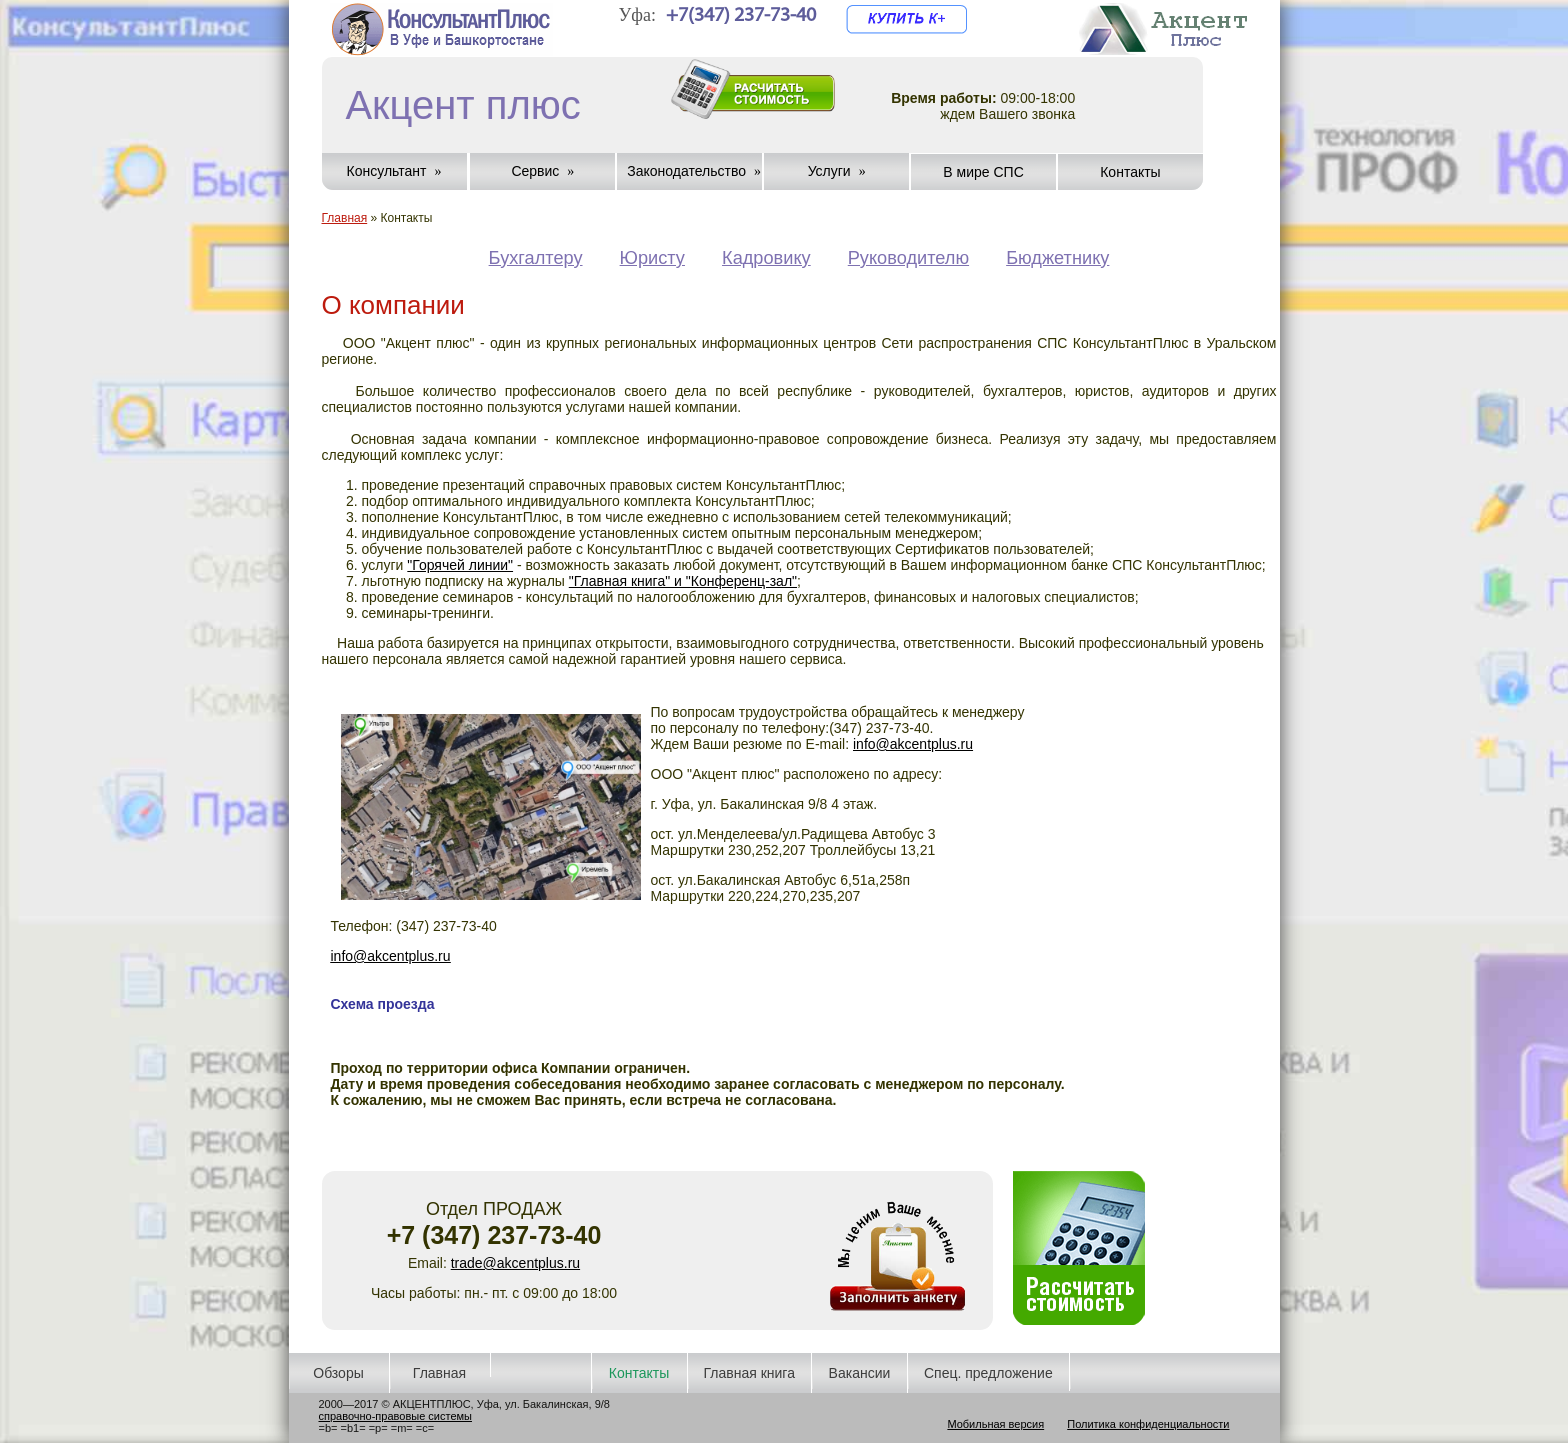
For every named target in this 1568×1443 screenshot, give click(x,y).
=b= (328, 1428)
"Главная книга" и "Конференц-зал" (683, 581)
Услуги (829, 171)
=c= (425, 1428)
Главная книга (749, 1373)
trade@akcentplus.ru (515, 1263)
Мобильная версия (995, 1424)
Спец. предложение (988, 1373)
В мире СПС (983, 172)
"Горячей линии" (460, 565)
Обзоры (338, 1373)
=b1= (353, 1428)
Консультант (387, 171)
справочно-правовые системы (395, 1416)
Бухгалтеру (536, 258)
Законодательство (686, 171)
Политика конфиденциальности (1148, 1424)
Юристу (652, 258)
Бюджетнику (1057, 258)
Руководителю (908, 258)
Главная (345, 218)
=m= (402, 1428)
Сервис (535, 171)
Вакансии (860, 1373)
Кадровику (766, 258)
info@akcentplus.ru (913, 744)
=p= (378, 1428)
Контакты (1130, 172)
